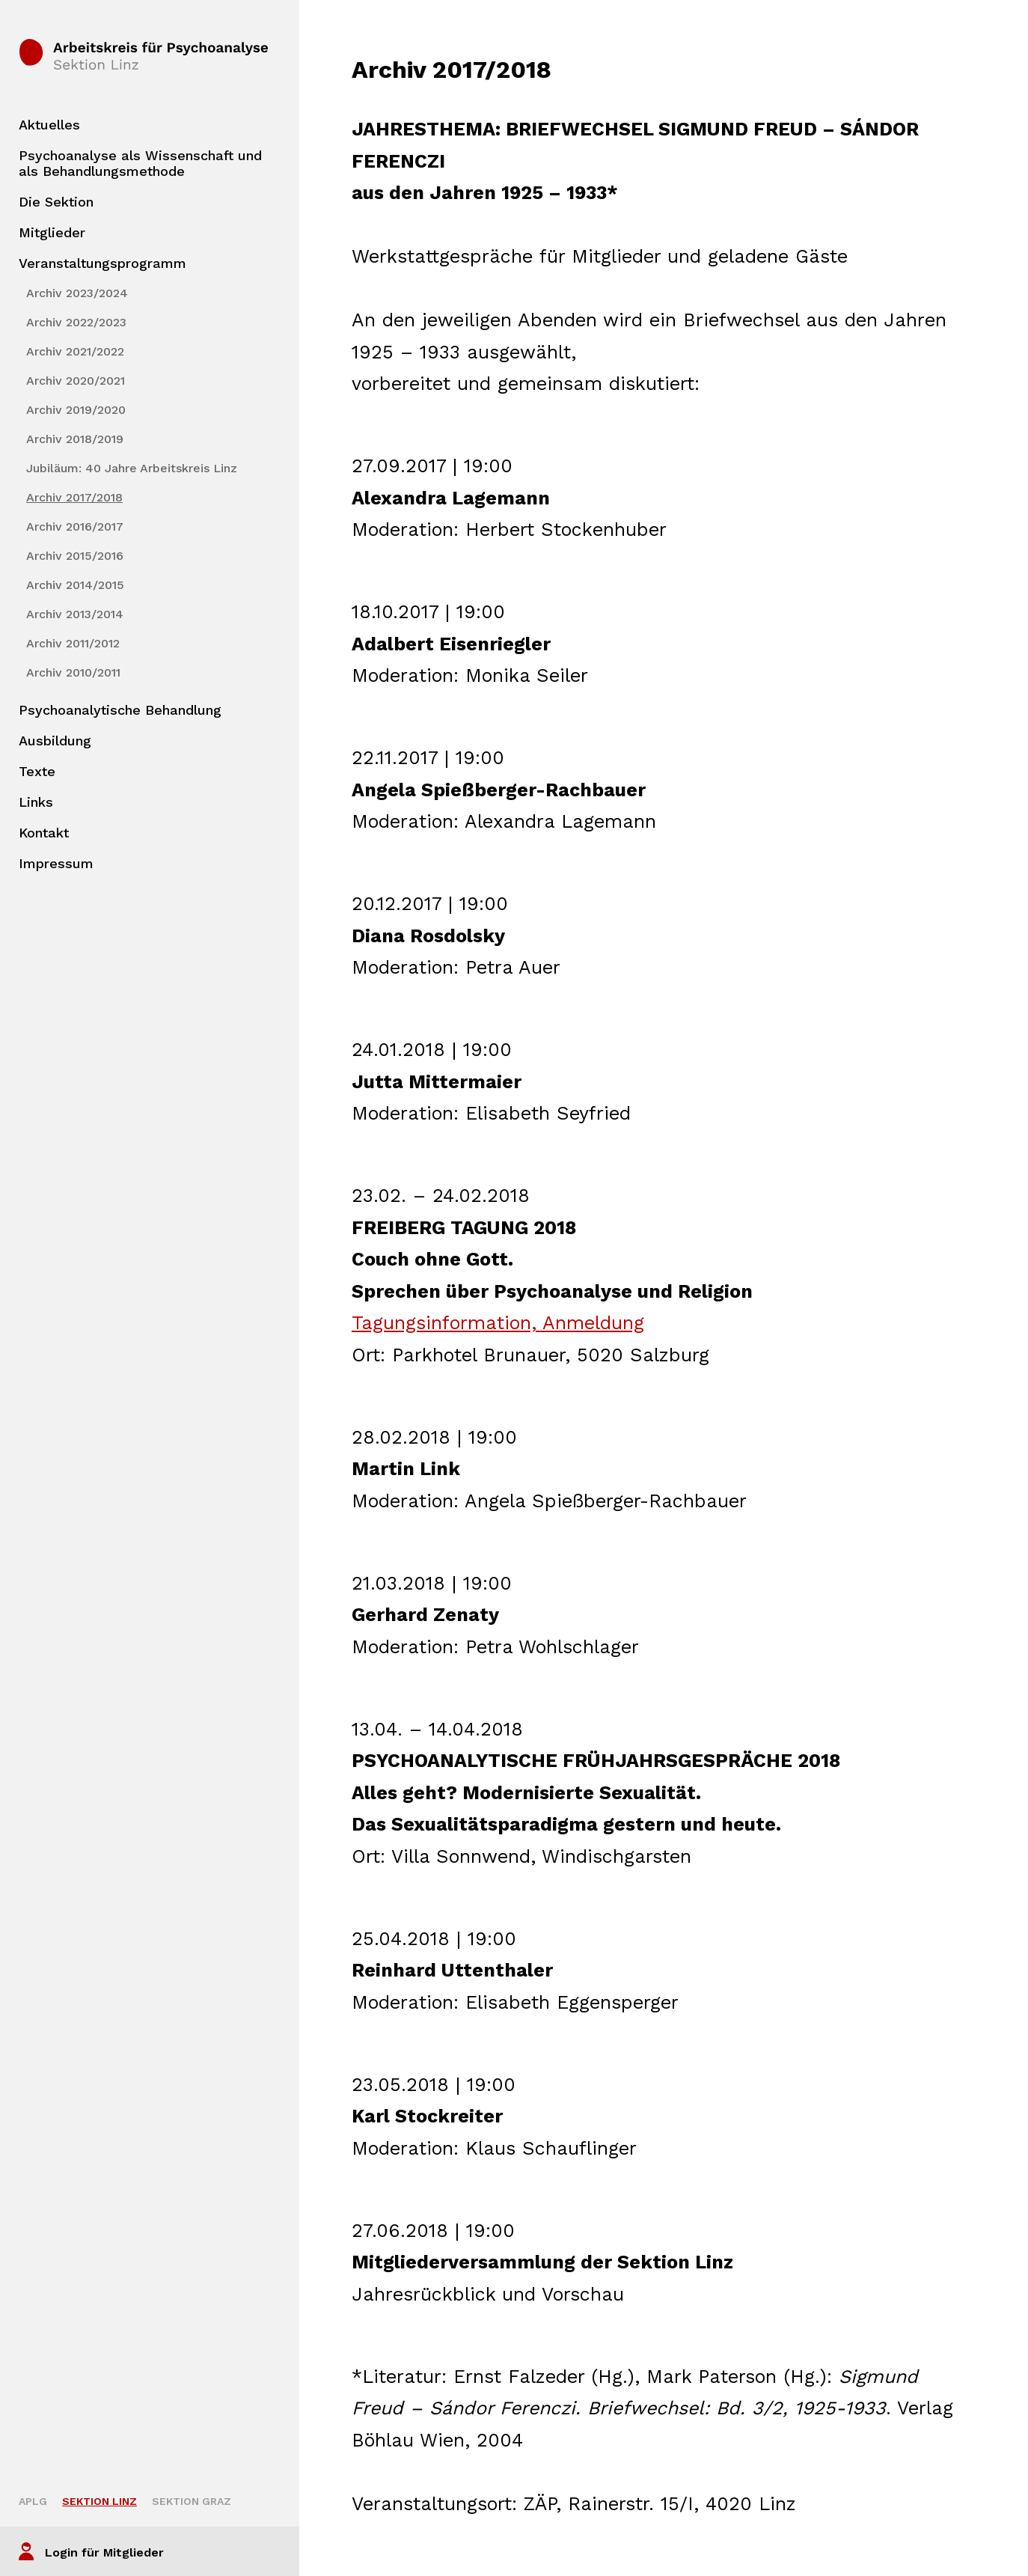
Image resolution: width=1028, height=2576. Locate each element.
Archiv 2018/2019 (74, 439)
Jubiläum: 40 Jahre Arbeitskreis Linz (131, 468)
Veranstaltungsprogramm (102, 263)
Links (36, 802)
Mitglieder (52, 232)
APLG (33, 2501)
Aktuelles (49, 124)
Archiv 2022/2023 (76, 322)
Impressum (56, 863)
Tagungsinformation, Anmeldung (498, 1323)
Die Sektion (56, 202)
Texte (37, 771)
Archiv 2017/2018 (74, 497)
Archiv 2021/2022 (75, 351)
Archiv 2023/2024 (77, 293)
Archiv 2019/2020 (76, 410)
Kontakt (44, 832)
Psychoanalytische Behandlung (120, 710)
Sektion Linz (99, 2501)
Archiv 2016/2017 (74, 526)
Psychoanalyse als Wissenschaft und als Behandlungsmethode (140, 163)
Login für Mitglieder (104, 2552)
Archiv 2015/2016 (74, 556)
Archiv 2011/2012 (73, 643)
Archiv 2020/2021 (75, 380)
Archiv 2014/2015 (75, 585)
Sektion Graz (191, 2501)
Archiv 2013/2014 (74, 614)
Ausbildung (55, 740)
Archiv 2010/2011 (73, 672)
